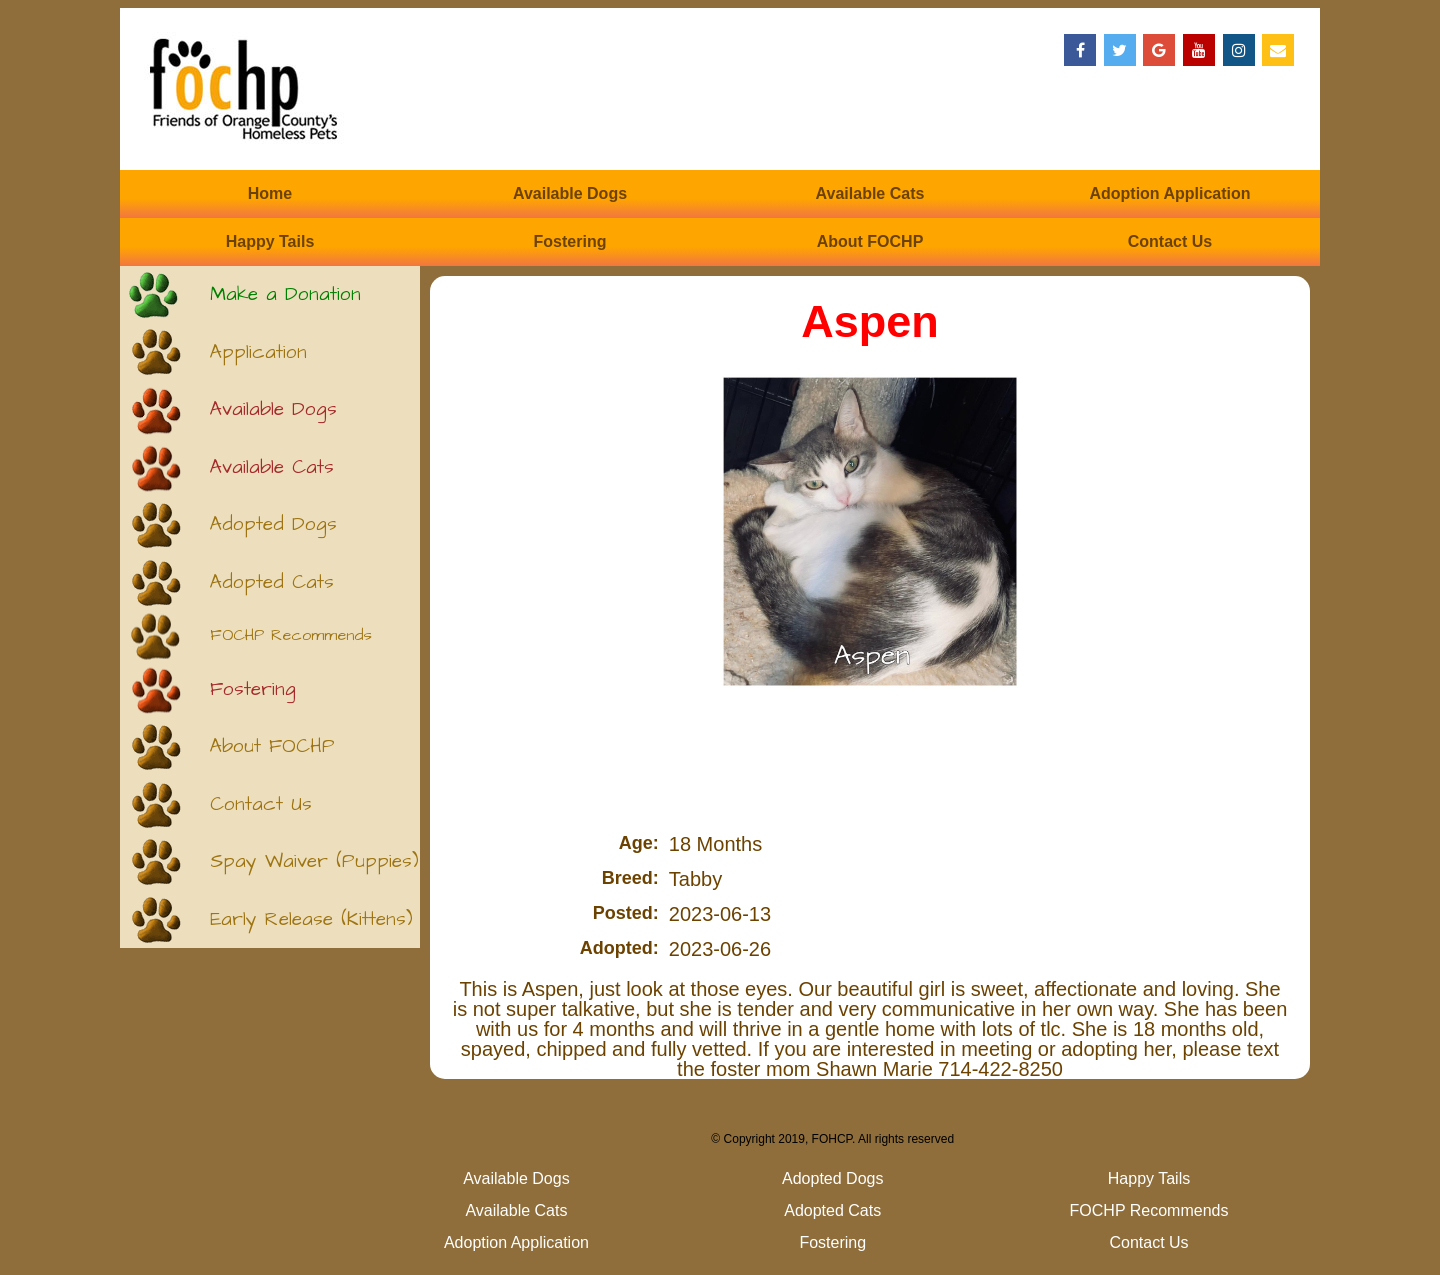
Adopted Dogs (273, 524)
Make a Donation (285, 294)
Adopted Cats (272, 582)
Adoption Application (1169, 193)
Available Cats (870, 193)
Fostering (570, 241)
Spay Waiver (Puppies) (314, 861)
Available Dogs (570, 193)
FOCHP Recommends (291, 635)
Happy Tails (270, 241)
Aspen (870, 321)
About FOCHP (870, 241)
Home (270, 193)
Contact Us (1170, 241)
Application (258, 352)
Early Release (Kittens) (311, 919)
